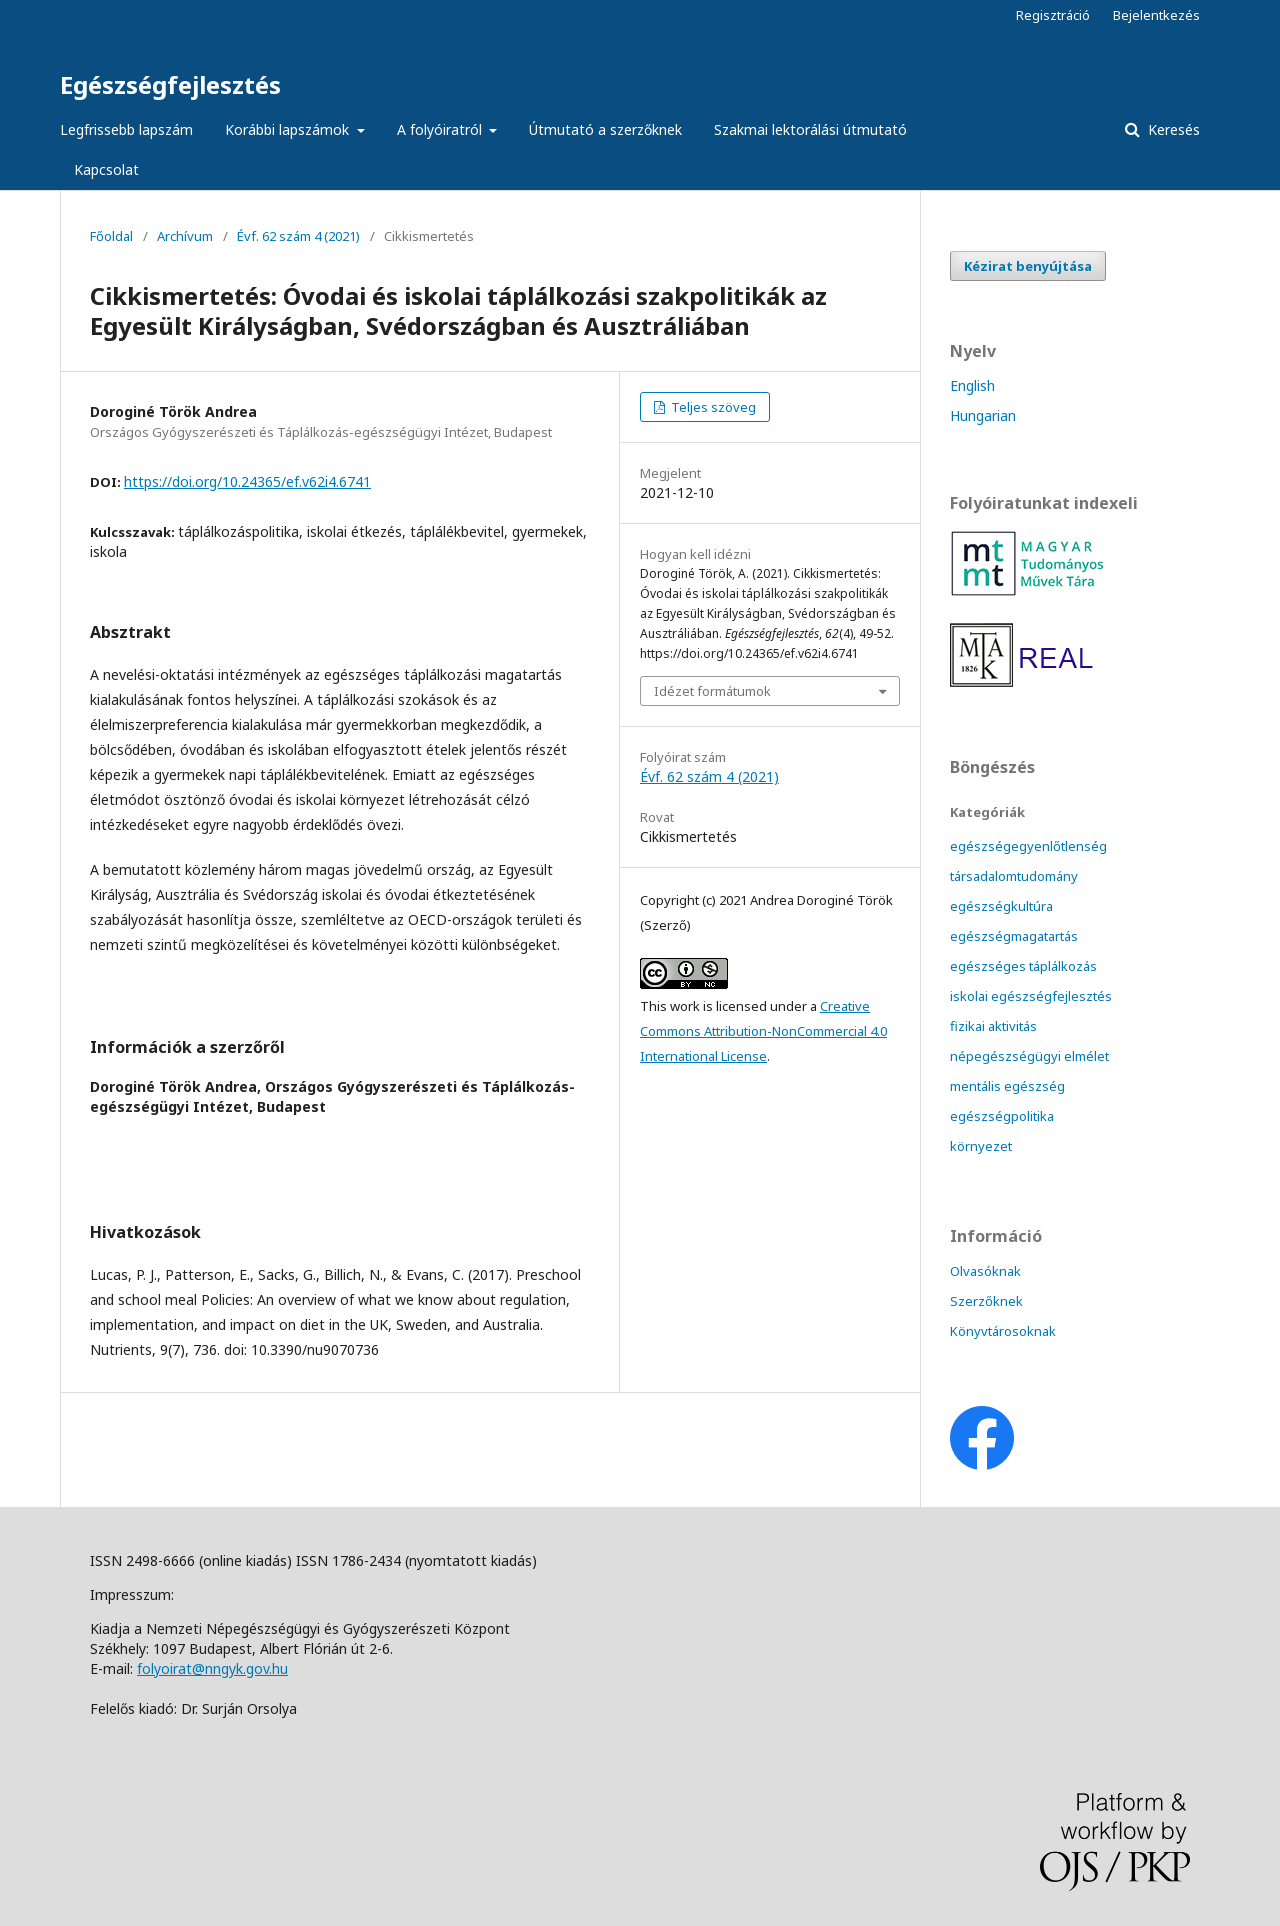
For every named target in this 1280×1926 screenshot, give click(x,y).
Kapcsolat (106, 169)
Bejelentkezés (1156, 15)
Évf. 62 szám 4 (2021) (298, 236)
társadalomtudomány (1014, 876)
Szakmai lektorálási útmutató (810, 129)
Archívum (185, 236)
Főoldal (111, 236)
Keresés (1172, 129)
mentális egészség (1007, 1086)
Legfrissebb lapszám (126, 129)
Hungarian (983, 415)
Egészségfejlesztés (170, 84)
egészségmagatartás (1014, 936)
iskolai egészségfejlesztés (1031, 996)
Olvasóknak (985, 1271)
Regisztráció (1053, 15)
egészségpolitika (1002, 1116)
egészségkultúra (1001, 906)
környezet (981, 1146)
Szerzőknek (986, 1301)
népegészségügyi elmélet (1029, 1056)
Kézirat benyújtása (1028, 266)
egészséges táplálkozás (1023, 966)
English (972, 385)
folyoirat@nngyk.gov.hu (212, 1668)
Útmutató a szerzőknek (605, 129)
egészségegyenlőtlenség (1028, 846)
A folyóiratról (441, 129)
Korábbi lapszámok (289, 129)
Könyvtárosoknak (1003, 1331)
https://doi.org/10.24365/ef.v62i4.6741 (247, 481)
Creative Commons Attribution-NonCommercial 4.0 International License (763, 1031)
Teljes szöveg (712, 407)
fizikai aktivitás (993, 1026)
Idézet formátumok (712, 691)
